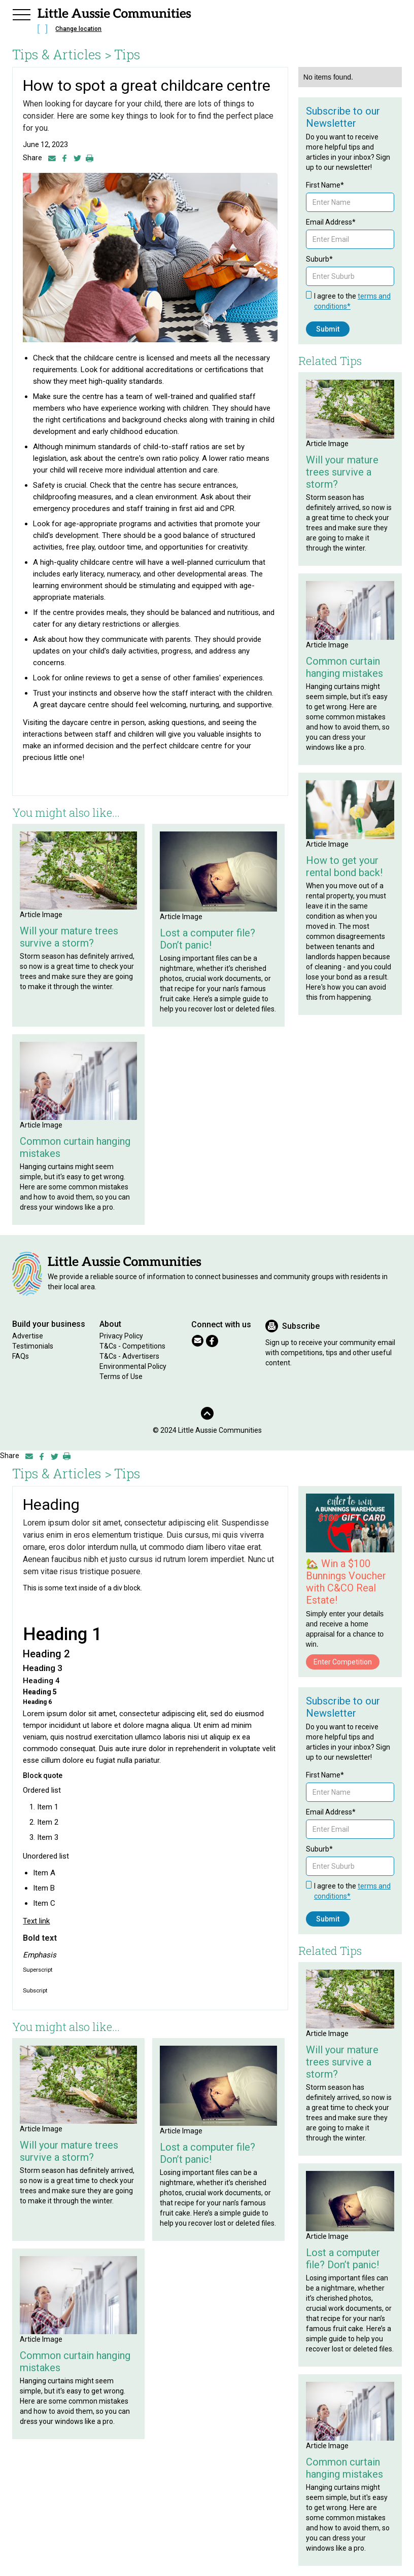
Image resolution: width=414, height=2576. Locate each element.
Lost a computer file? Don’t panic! (207, 939)
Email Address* (331, 222)
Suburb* (319, 259)
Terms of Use (121, 1376)
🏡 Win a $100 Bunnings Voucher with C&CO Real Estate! (346, 1581)
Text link (36, 1921)
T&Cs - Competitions (132, 1346)
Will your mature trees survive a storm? (69, 937)
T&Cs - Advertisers (129, 1356)
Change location (78, 28)
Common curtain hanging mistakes (75, 1147)
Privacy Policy (121, 1336)
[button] (21, 13)
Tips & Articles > (62, 54)
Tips (127, 54)
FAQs (20, 1356)
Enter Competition (343, 1662)
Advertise (27, 1336)
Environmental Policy (132, 1366)
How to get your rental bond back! (344, 866)
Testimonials (32, 1346)
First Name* (325, 185)
